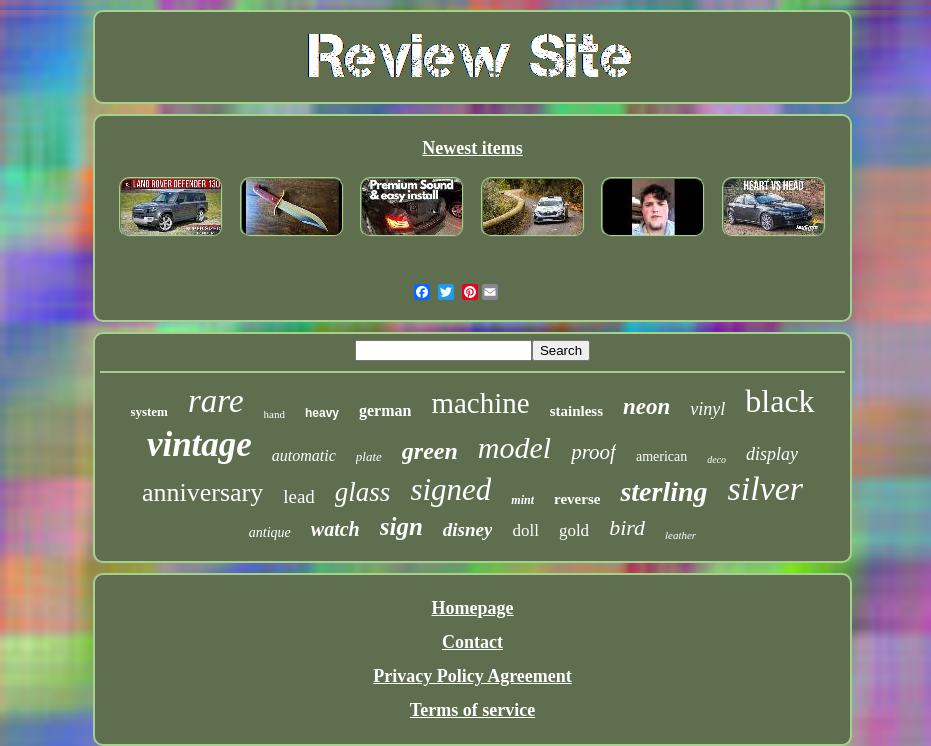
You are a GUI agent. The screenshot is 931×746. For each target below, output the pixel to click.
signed (450, 489)
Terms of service (472, 710)
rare (216, 401)
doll (525, 530)
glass (363, 492)
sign (401, 526)
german (385, 410)
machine (480, 403)
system (149, 411)
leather (680, 535)
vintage (199, 444)
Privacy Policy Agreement (472, 676)
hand (274, 414)
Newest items (472, 148)
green (430, 451)
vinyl (707, 409)
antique (270, 532)
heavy (322, 413)
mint (522, 500)
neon (646, 406)
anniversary (202, 492)
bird (627, 527)
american (661, 456)
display (772, 454)
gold (574, 530)
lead (299, 496)
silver (766, 488)
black (779, 401)
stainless (576, 411)
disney (468, 529)
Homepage (473, 608)
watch (335, 529)
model (514, 447)
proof (593, 452)
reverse (577, 499)
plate (369, 456)
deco (716, 459)
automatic (304, 455)
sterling (663, 491)
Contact (472, 642)
